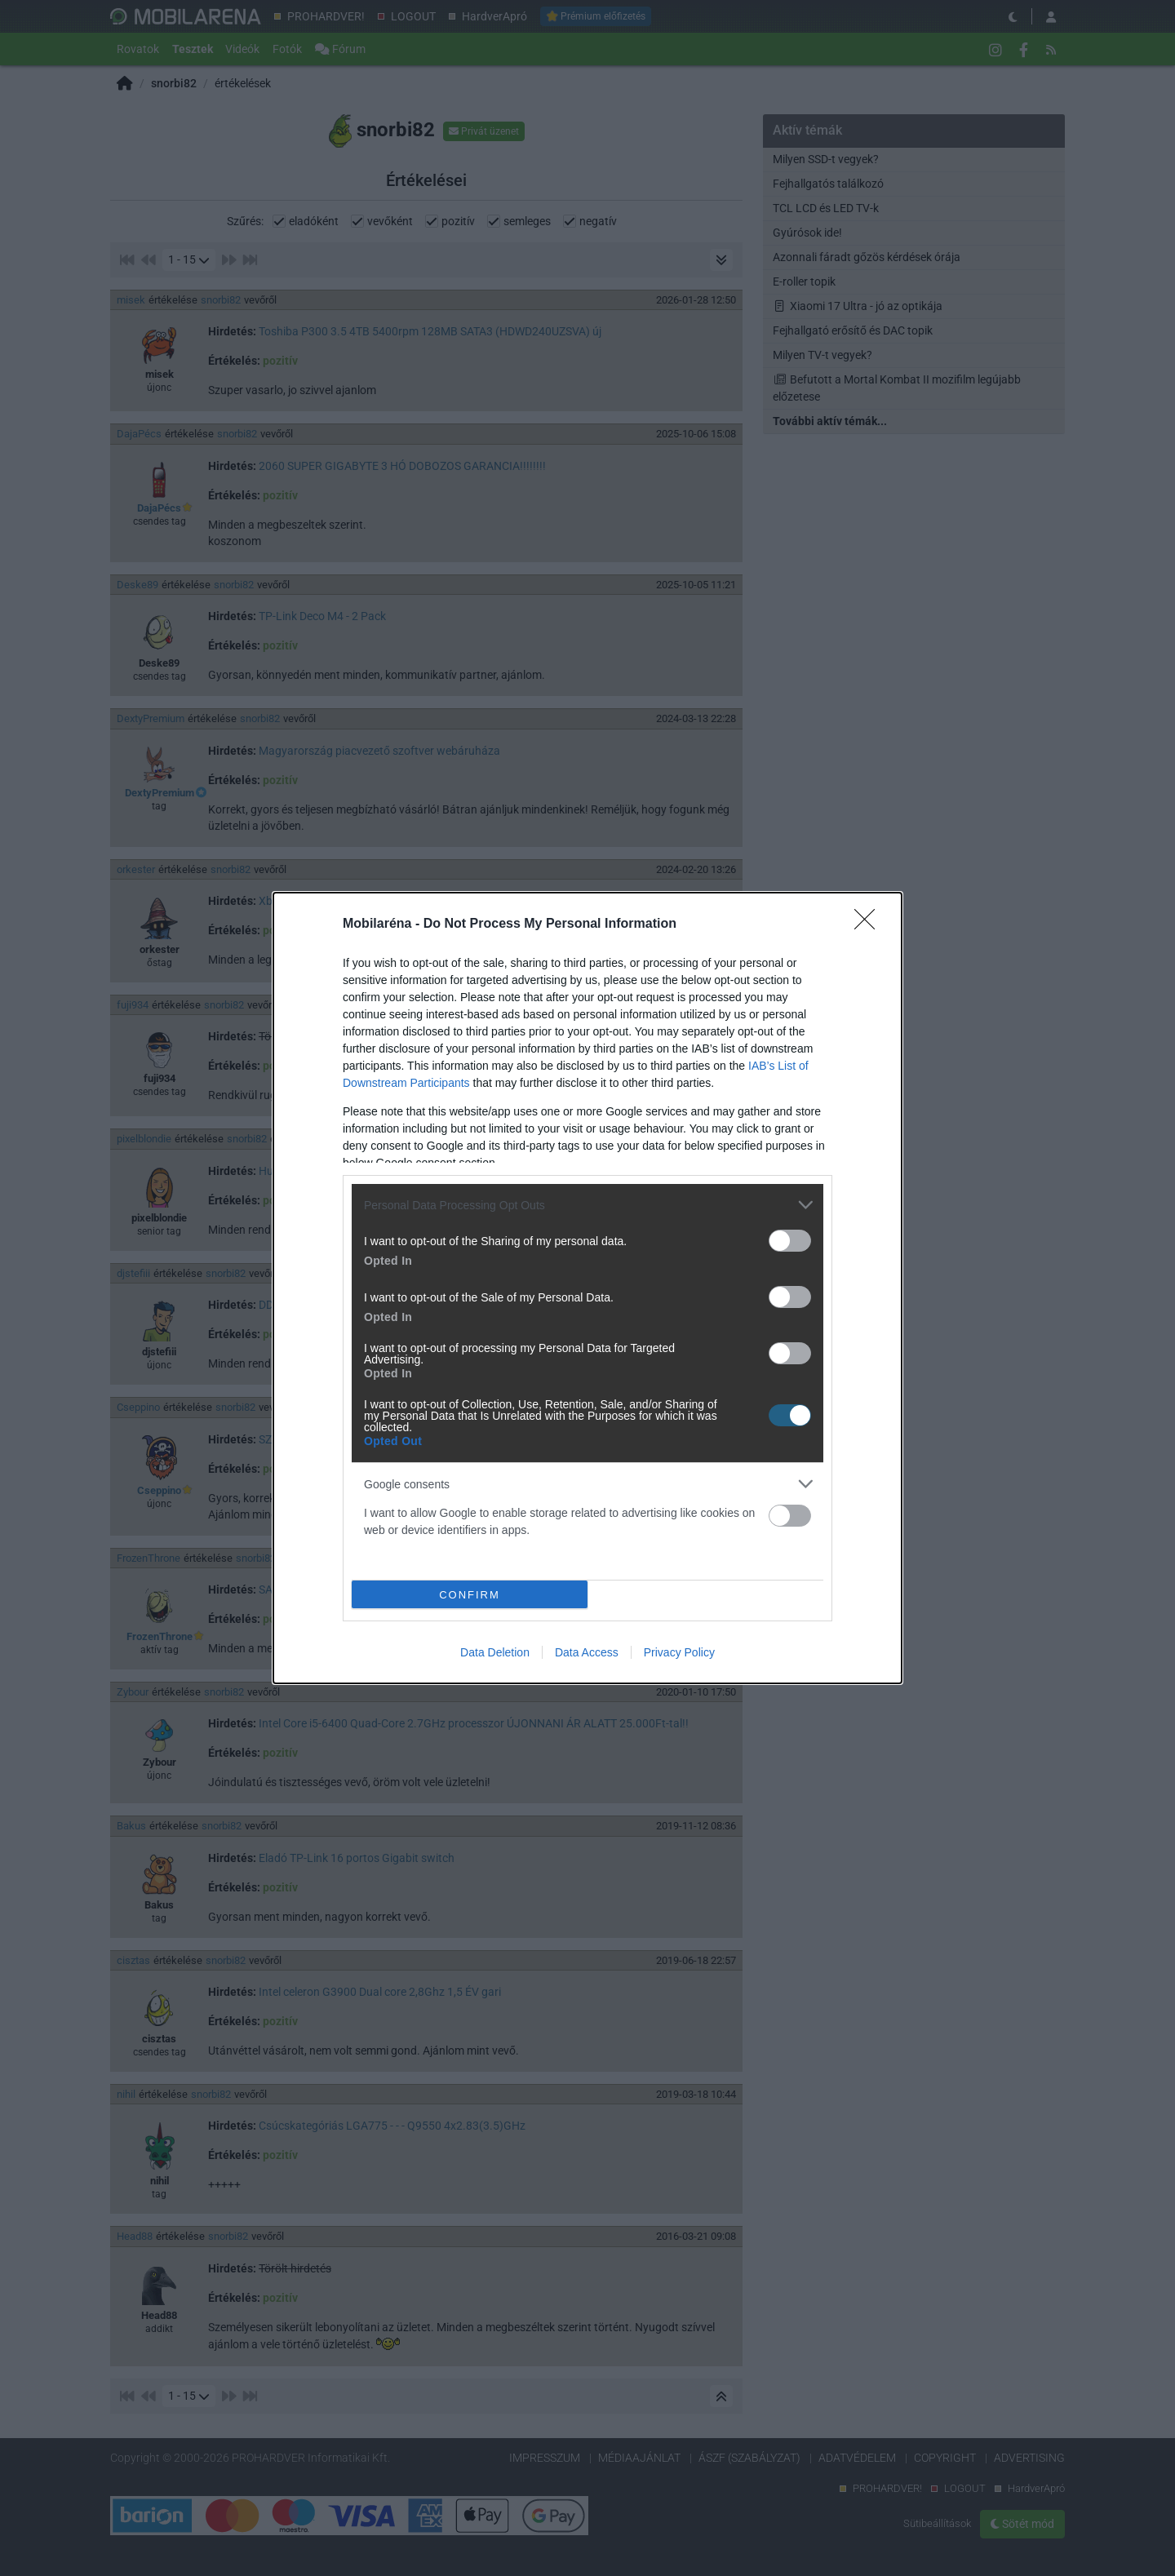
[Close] (869, 924)
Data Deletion (495, 1652)
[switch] (790, 1241)
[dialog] (587, 1288)
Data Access (587, 1652)
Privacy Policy (679, 1652)
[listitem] (587, 1204)
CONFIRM (469, 1594)
